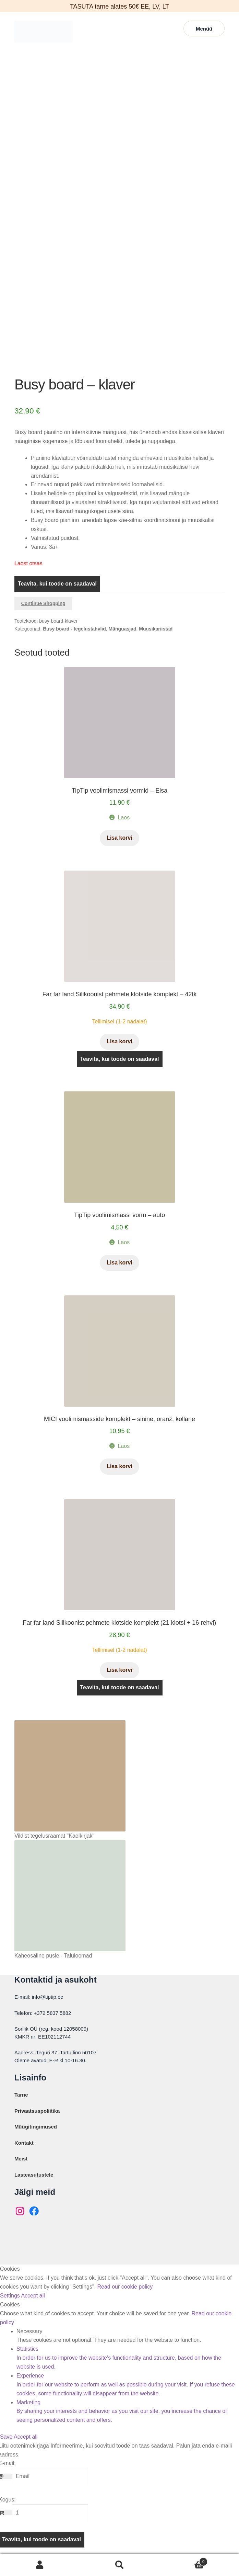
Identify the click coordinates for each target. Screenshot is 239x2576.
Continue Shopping (43, 620)
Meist (20, 2175)
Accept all (33, 2312)
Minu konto (40, 2565)
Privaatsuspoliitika (37, 2128)
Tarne (21, 2111)
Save (7, 2453)
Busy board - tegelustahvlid (74, 645)
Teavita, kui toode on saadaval (57, 600)
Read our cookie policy (125, 2303)
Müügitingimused (35, 2143)
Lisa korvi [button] (119, 855)
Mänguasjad (122, 645)
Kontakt (24, 2160)
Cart (183, 2560)
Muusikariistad (155, 645)
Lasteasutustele (33, 2191)
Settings (10, 2312)
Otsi (119, 2565)
